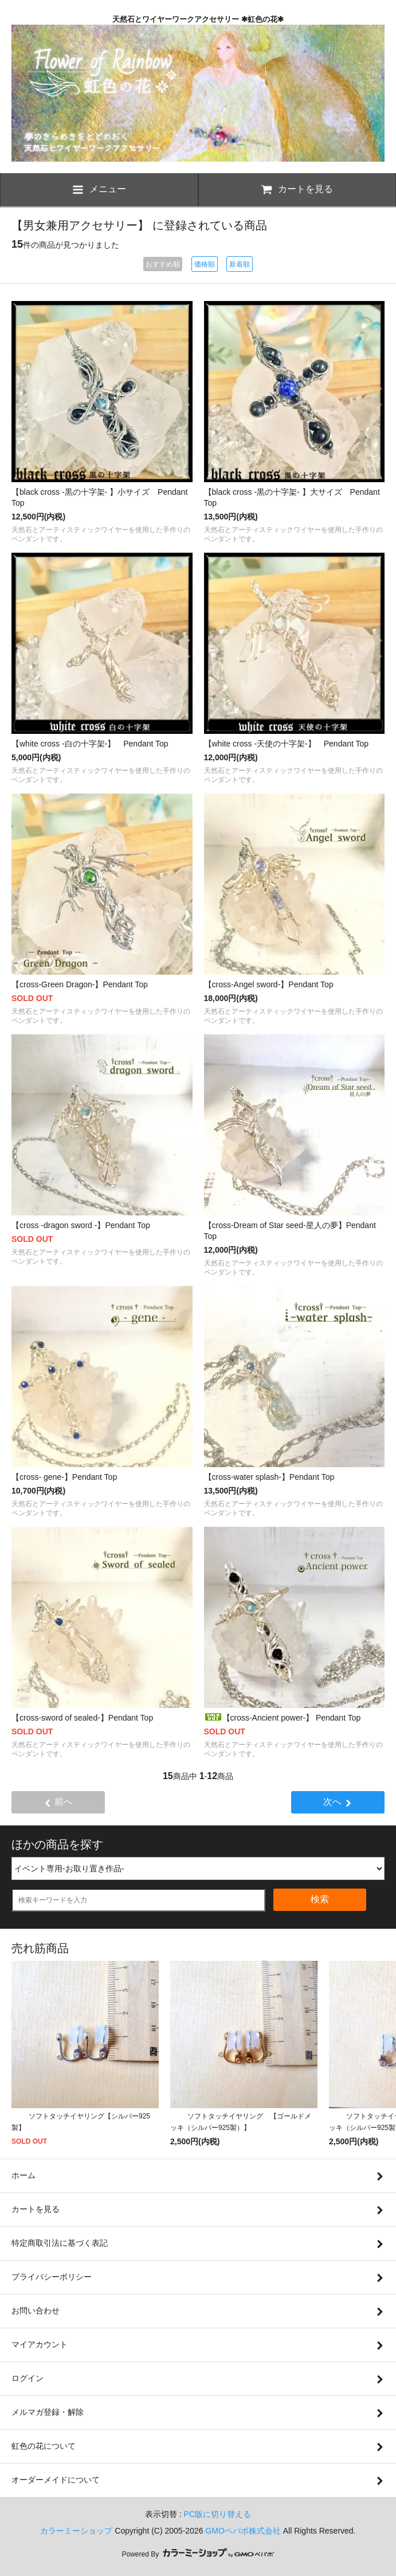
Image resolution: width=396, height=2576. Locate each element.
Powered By (197, 2554)
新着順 (239, 264)
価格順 (204, 264)
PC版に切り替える (217, 2514)
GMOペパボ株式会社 (242, 2530)
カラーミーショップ (76, 2530)
